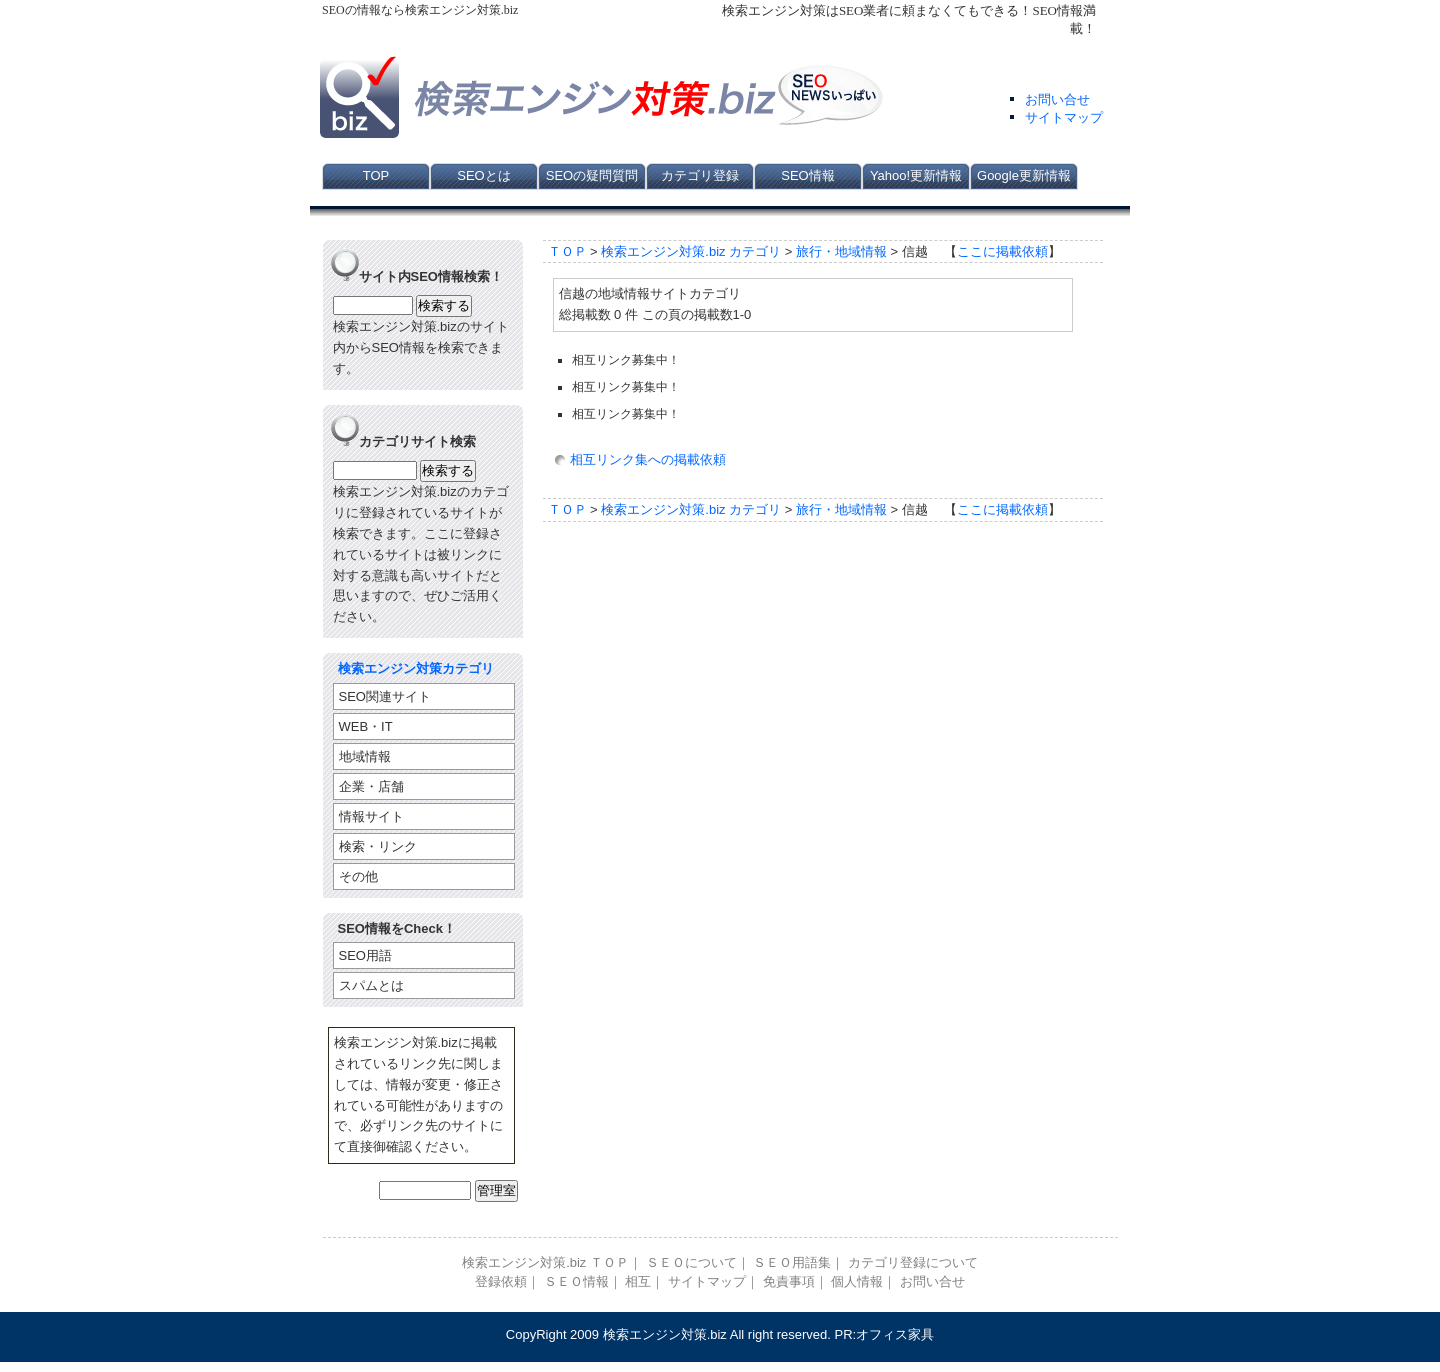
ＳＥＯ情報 (576, 1281)
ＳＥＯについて (691, 1262)
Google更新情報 (1024, 175)
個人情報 (857, 1281)
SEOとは (483, 175)
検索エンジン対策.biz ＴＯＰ (545, 1262)
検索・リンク (378, 846)
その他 (358, 876)
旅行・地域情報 (841, 251)
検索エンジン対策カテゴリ (416, 668)
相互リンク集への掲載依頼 (648, 459)
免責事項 (789, 1281)
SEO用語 (365, 955)
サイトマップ (1064, 117)
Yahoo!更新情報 (916, 175)
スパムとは (371, 985)
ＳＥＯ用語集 (792, 1262)
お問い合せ (1057, 99)
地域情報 (365, 756)
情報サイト (371, 816)
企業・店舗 (371, 786)
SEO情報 (807, 175)
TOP (376, 175)
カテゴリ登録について (913, 1262)
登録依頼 (501, 1281)
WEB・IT (366, 726)
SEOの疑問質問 (592, 175)
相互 (638, 1281)
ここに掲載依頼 (1002, 251)
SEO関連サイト (385, 696)
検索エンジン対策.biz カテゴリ (691, 251)
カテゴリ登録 (700, 175)
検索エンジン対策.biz (665, 1334)
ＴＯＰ (567, 251)
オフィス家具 (895, 1334)
